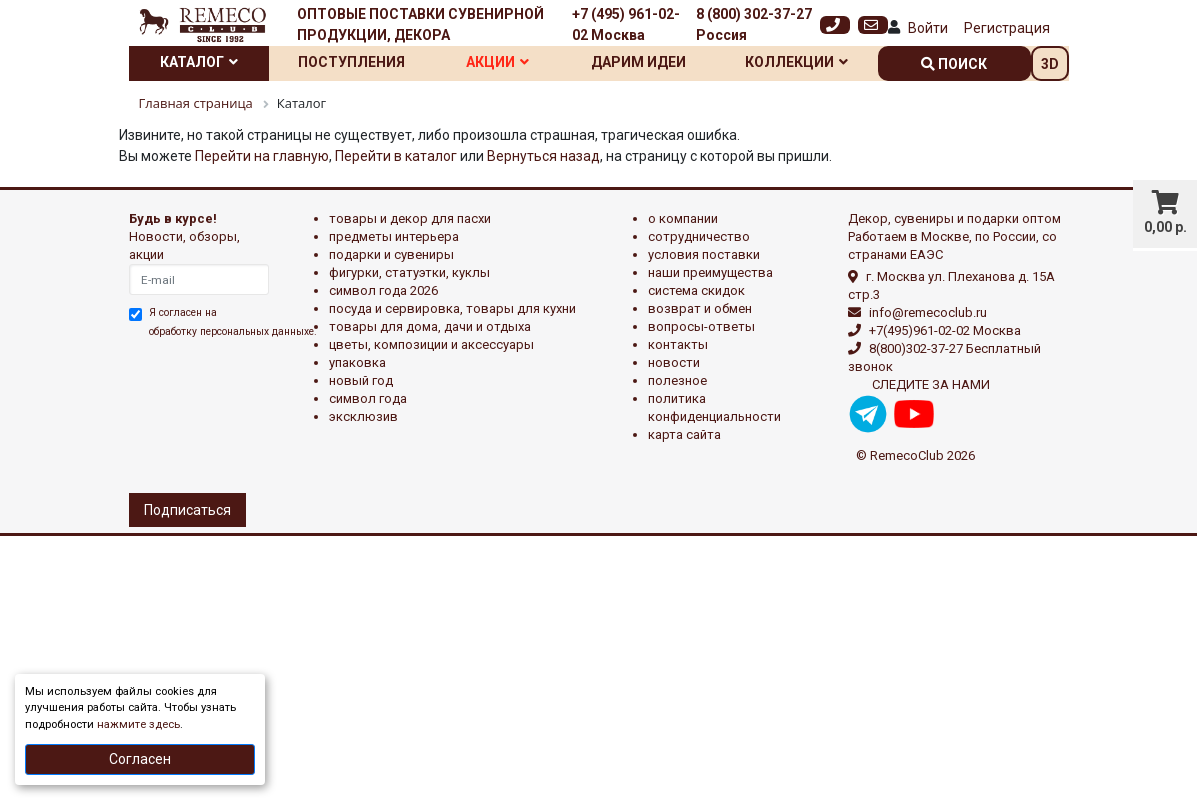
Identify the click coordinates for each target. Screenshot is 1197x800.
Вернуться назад (543, 156)
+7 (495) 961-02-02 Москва (626, 24)
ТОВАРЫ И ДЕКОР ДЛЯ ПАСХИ (410, 218)
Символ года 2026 (383, 290)
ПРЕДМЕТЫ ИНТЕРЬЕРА (394, 236)
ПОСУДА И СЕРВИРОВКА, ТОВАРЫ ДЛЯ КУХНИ (452, 308)
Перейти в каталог (396, 156)
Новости (674, 362)
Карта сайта (684, 434)
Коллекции (796, 62)
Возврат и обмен (700, 308)
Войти (928, 28)
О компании (683, 218)
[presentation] (216, 413)
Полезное (677, 380)
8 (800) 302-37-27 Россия (754, 24)
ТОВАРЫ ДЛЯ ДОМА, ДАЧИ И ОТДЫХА (430, 326)
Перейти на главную (262, 156)
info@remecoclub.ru (928, 312)
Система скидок (696, 290)
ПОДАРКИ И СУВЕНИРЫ (391, 254)
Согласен (140, 759)
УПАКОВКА (357, 362)
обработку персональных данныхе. (233, 331)
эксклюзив (363, 416)
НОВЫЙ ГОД (361, 380)
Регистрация (1007, 28)
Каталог (199, 62)
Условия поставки (704, 254)
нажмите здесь (138, 724)
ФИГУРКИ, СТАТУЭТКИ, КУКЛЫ (409, 272)
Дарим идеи (638, 62)
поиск (954, 64)
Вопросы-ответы (701, 326)
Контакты (678, 344)
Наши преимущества (710, 272)
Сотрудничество (699, 236)
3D (1050, 64)
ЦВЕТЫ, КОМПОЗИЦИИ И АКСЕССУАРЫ (431, 344)
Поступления (351, 62)
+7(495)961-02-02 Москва (945, 330)
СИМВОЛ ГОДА (368, 398)
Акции (497, 62)
